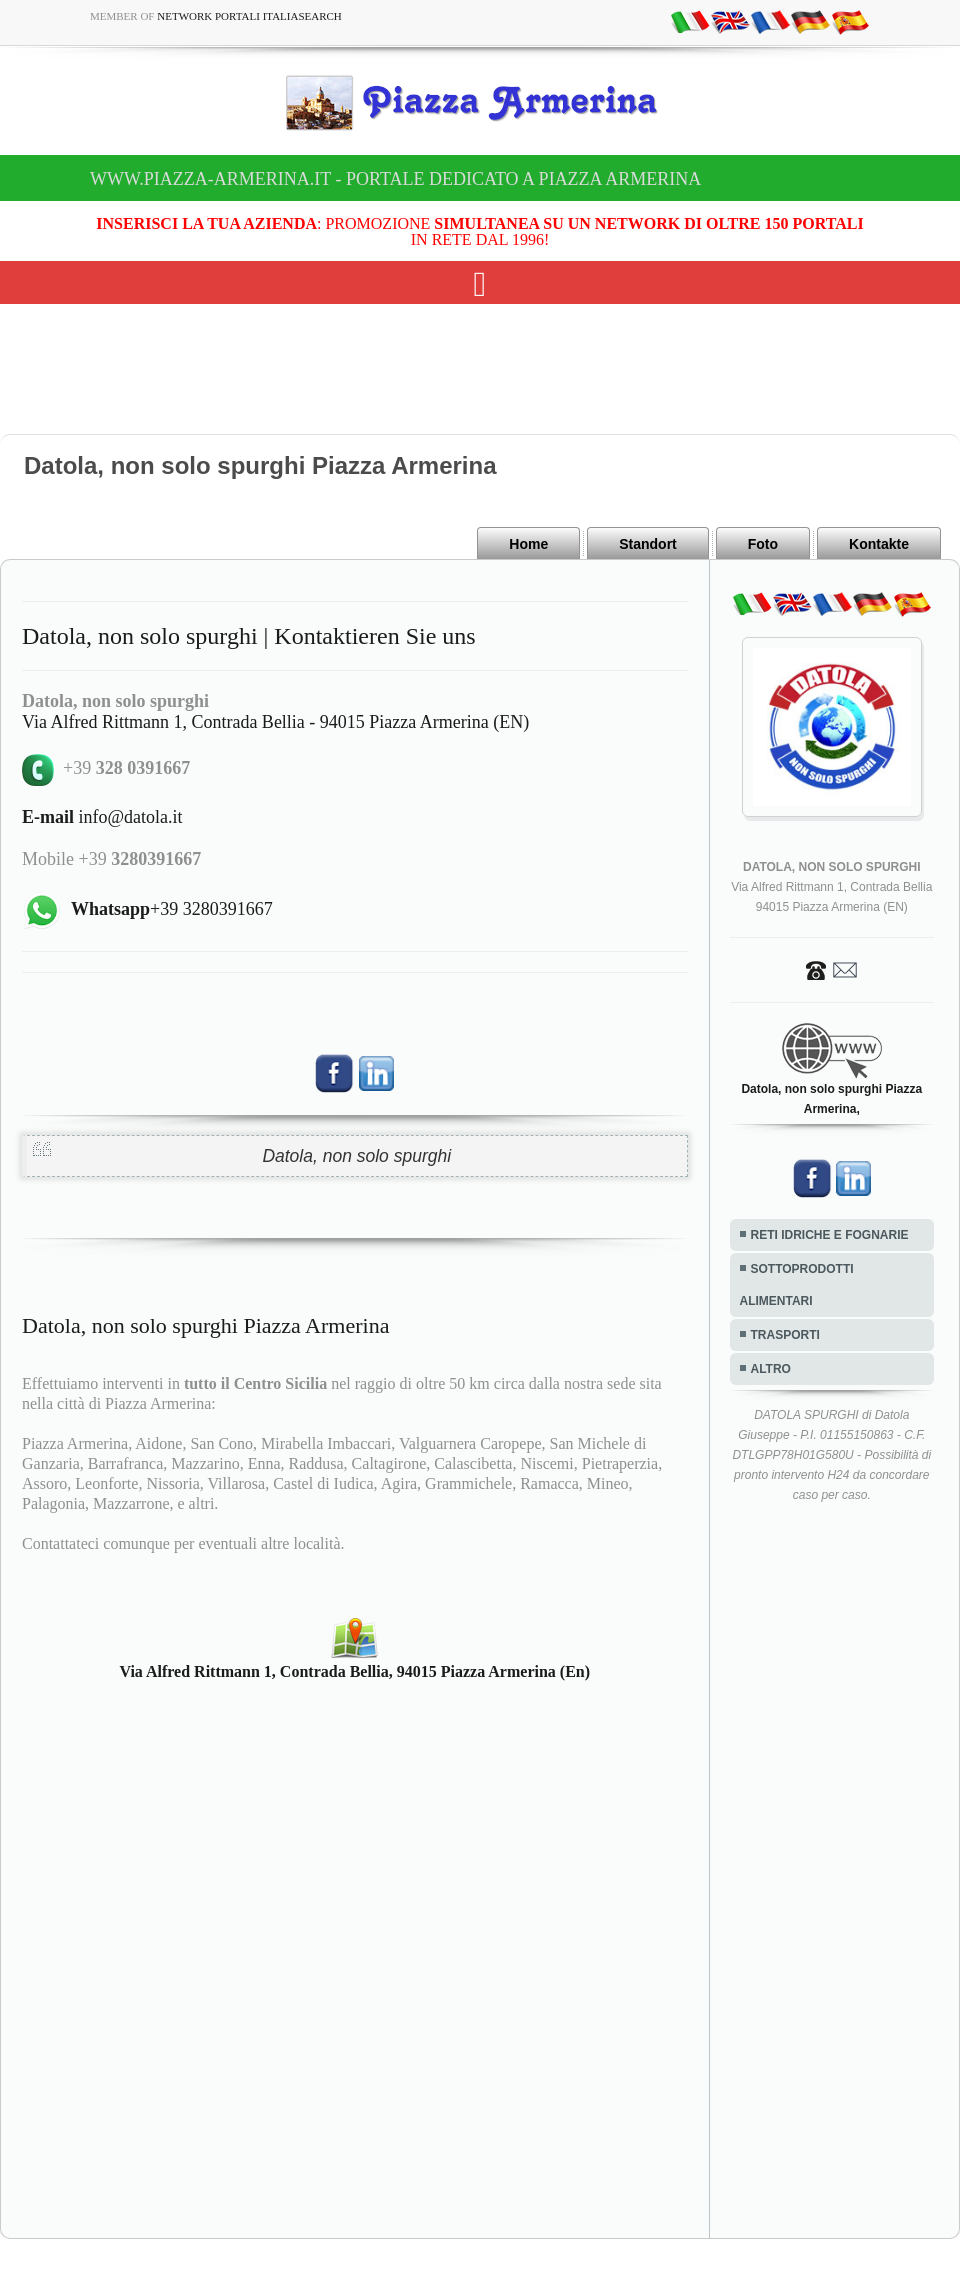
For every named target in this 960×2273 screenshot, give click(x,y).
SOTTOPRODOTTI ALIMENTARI (797, 1285)
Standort (648, 544)
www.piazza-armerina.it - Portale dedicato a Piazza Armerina (395, 179)
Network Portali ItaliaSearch (249, 16)
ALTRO (771, 1369)
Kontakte (879, 544)
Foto (763, 544)
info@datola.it (102, 817)
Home (528, 544)
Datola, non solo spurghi (356, 1156)
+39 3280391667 (172, 909)
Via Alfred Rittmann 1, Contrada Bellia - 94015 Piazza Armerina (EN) (275, 722)
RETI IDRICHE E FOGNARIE (830, 1235)
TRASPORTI (785, 1335)
